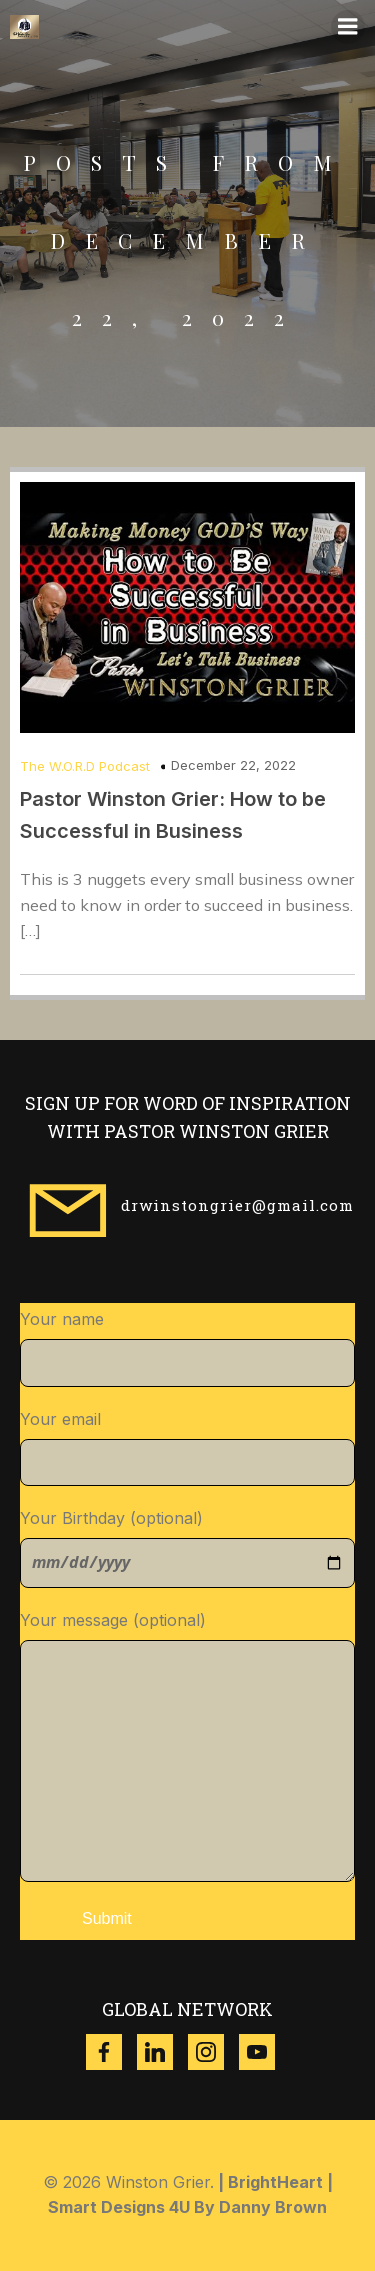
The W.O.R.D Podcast (85, 766)
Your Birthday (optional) (187, 1548)
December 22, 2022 (233, 765)
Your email (187, 1448)
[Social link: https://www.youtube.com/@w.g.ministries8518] (264, 2052)
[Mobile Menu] (348, 27)
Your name (187, 1348)
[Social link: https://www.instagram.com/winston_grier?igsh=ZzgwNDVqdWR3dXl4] (213, 2052)
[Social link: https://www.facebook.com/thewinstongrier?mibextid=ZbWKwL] (111, 2052)
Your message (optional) (187, 1746)
